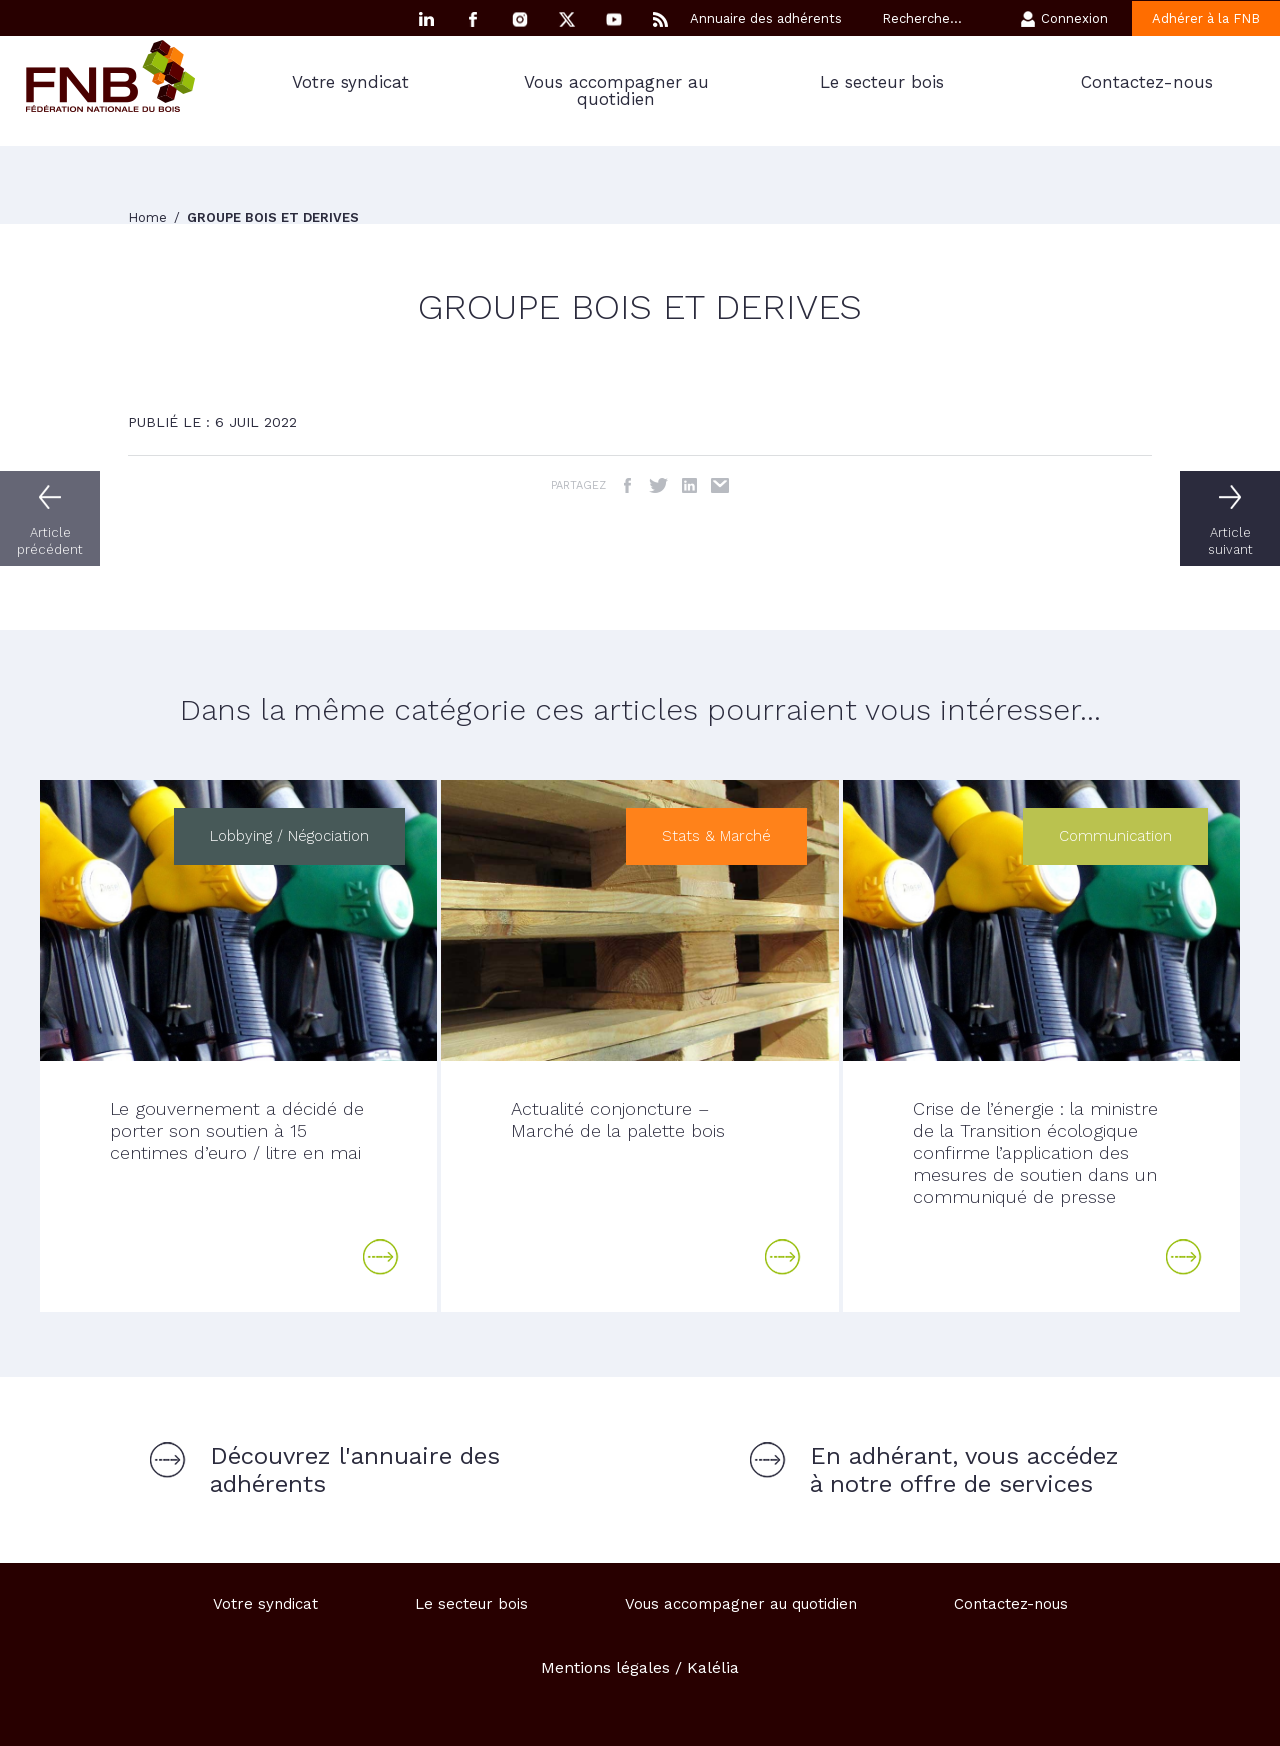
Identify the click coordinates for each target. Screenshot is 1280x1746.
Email (720, 485)
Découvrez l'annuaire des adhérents (355, 1470)
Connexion (1074, 18)
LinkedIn (689, 485)
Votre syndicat (350, 82)
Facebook (473, 19)
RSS (661, 19)
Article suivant (1230, 541)
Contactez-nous (1147, 82)
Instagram (520, 19)
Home (149, 217)
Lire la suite (381, 1257)
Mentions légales (605, 1667)
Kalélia (713, 1667)
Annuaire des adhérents (766, 18)
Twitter (658, 485)
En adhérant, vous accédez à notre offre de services (964, 1470)
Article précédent (50, 541)
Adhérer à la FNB (1206, 18)
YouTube (614, 19)
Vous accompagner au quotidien (616, 90)
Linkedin (426, 19)
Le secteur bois (882, 82)
